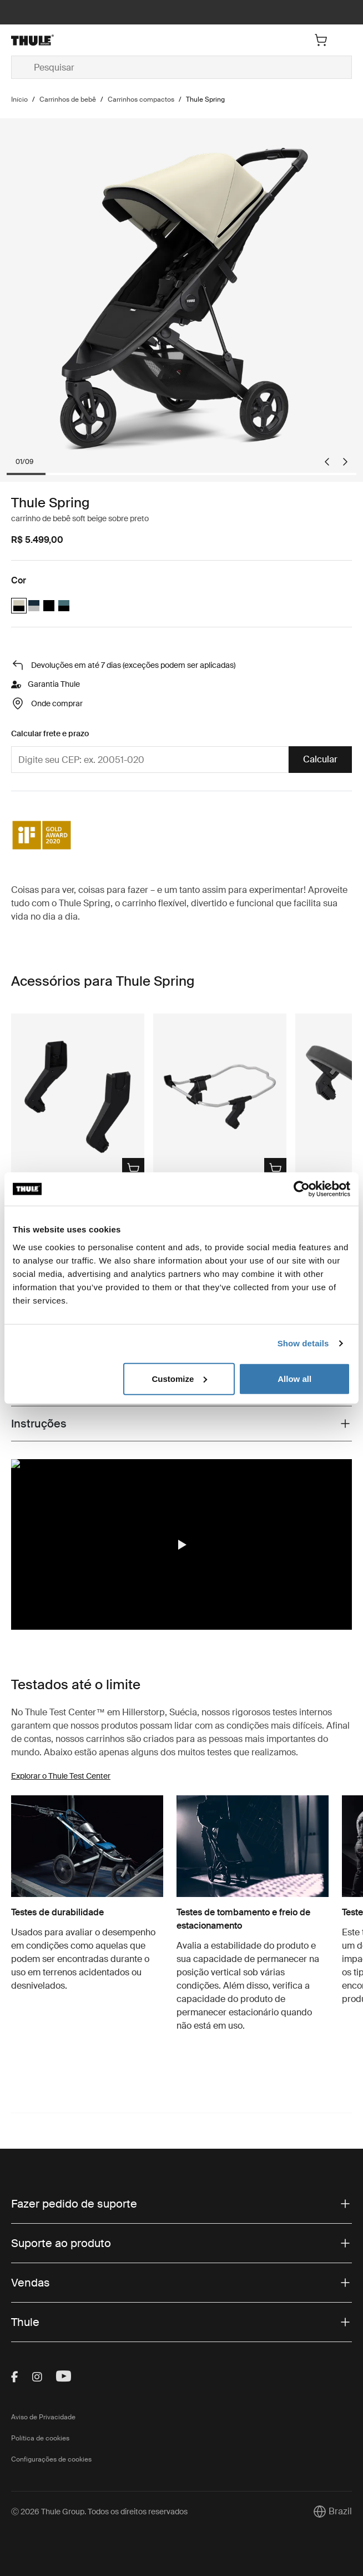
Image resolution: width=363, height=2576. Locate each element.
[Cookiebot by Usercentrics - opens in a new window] (301, 1189)
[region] (181, 1544)
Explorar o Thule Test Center (60, 1776)
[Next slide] (345, 461)
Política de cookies (40, 2438)
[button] (181, 1544)
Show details (303, 1343)
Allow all (294, 1378)
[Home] (68, 40)
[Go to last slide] (327, 461)
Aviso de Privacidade (43, 2417)
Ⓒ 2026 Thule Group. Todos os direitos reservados (99, 2512)
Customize (179, 1378)
